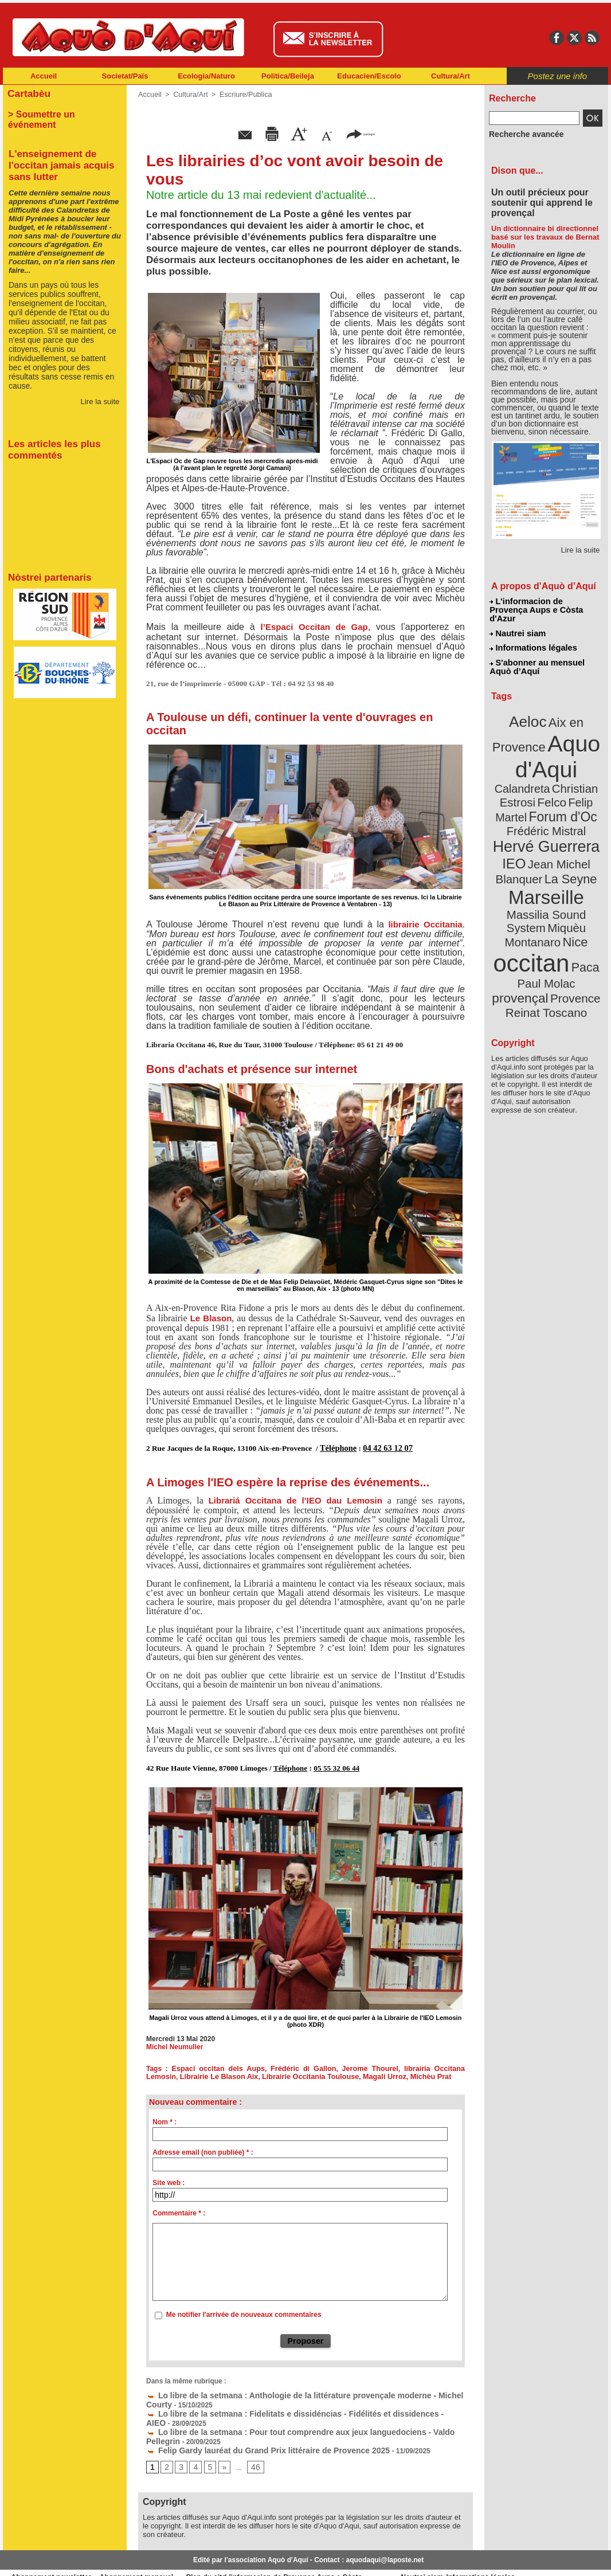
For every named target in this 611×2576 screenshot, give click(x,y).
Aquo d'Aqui (544, 736)
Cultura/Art (450, 76)
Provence (530, 925)
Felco (583, 764)
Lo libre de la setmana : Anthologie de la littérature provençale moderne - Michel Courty (295, 2392)
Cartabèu (27, 92)
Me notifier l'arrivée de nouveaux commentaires (244, 2313)
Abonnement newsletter (53, 2558)
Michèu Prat (384, 2075)
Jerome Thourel (346, 2067)
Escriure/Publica (242, 95)
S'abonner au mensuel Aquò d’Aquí (536, 654)
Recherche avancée (521, 134)
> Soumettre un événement (59, 112)
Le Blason (211, 1318)
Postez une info (557, 76)
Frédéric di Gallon (286, 2067)
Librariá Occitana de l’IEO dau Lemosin (295, 1499)
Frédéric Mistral (558, 791)
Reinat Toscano (555, 932)
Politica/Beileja (287, 76)
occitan (533, 894)
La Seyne (567, 833)
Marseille (527, 848)
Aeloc (530, 706)
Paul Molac (521, 913)
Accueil (43, 76)
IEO (518, 819)
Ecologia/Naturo (206, 76)
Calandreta (574, 751)
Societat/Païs (125, 76)
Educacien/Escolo (369, 76)
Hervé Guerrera (546, 804)
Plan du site (255, 2558)
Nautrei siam (518, 622)
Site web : (168, 2180)
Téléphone (337, 1447)
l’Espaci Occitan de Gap (314, 627)
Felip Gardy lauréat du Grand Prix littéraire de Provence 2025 (251, 2432)
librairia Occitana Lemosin (419, 2067)
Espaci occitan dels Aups (210, 2067)
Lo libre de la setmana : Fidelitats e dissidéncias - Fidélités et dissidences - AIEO (283, 2408)
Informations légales (533, 636)
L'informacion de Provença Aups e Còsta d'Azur (545, 604)
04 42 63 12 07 (383, 1447)
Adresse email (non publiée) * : (202, 2150)
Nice (571, 876)
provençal (572, 913)
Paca (580, 898)
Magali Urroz (340, 2075)
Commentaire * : (178, 2211)
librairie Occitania (423, 924)
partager (360, 133)
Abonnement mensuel (154, 2558)
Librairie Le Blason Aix (183, 2075)
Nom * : (164, 2120)
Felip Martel (529, 778)
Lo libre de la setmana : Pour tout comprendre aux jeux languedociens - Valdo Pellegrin (294, 2416)
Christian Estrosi (532, 764)
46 (251, 2449)
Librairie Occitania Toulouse (270, 2075)
